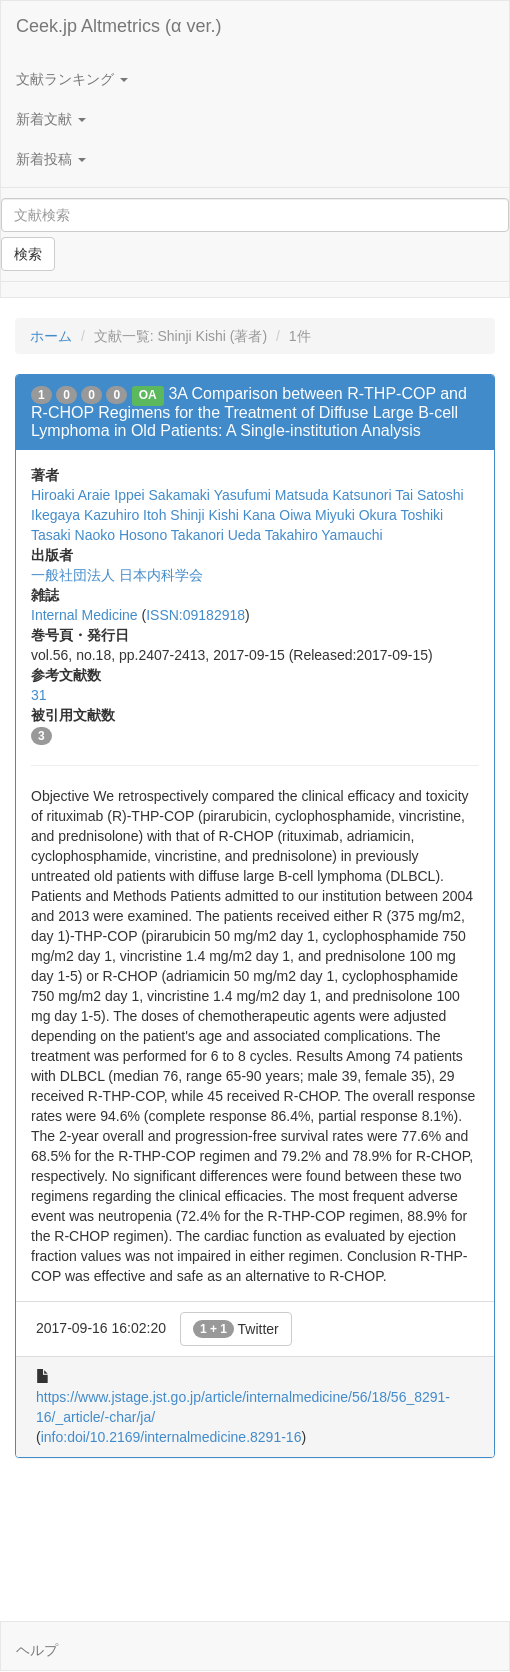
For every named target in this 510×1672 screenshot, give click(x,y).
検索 (28, 254)
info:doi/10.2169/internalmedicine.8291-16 (171, 1437)
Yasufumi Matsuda (271, 495)
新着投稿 (51, 159)
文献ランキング (72, 79)
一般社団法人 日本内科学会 (117, 575)
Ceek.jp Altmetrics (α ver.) (118, 26)
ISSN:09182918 (195, 615)
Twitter (236, 1329)
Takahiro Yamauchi (324, 535)
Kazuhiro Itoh (125, 515)
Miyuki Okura (356, 515)
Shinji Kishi (204, 515)
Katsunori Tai (372, 495)
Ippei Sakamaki (162, 495)
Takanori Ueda (216, 535)
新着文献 (51, 119)
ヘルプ (37, 1650)
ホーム (51, 336)
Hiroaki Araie (70, 495)
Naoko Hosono (121, 535)
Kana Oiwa (277, 515)
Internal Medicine (84, 615)
